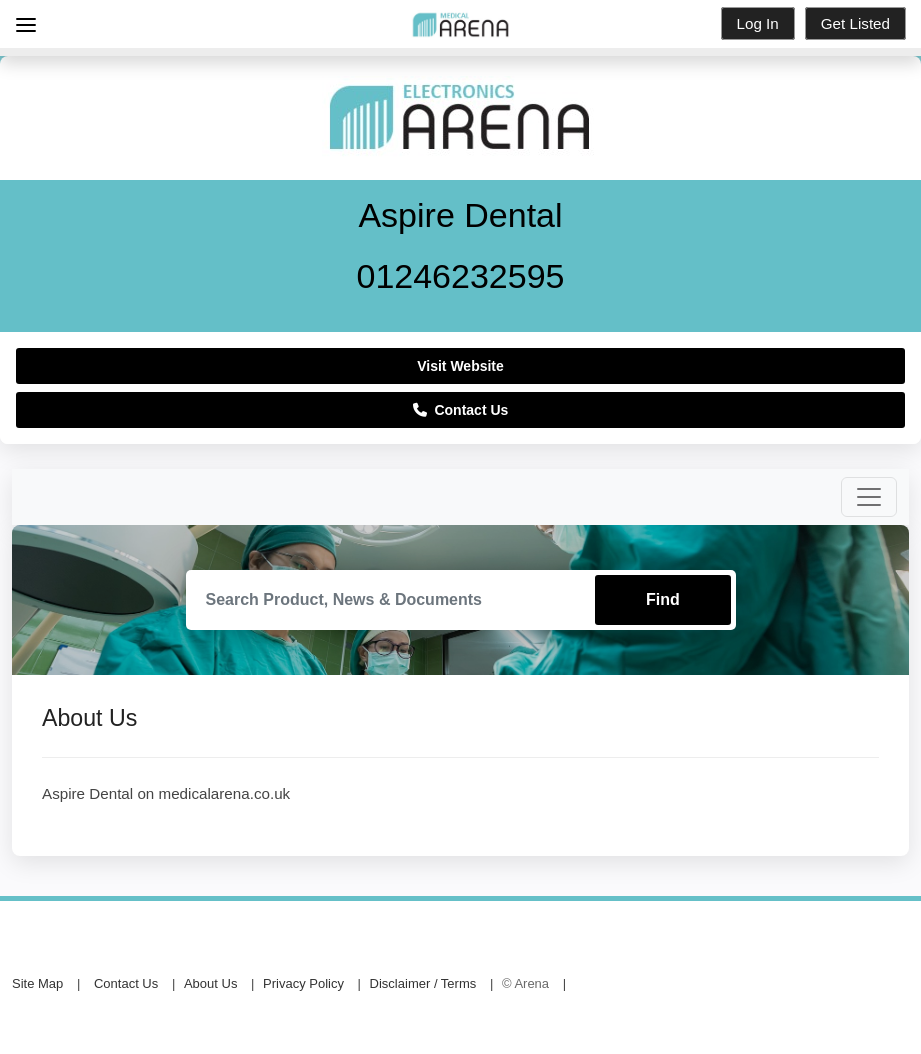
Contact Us (461, 410)
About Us (210, 983)
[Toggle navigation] (869, 497)
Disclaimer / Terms (423, 983)
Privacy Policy (303, 983)
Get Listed (855, 23)
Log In (758, 23)
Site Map (37, 983)
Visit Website (460, 366)
